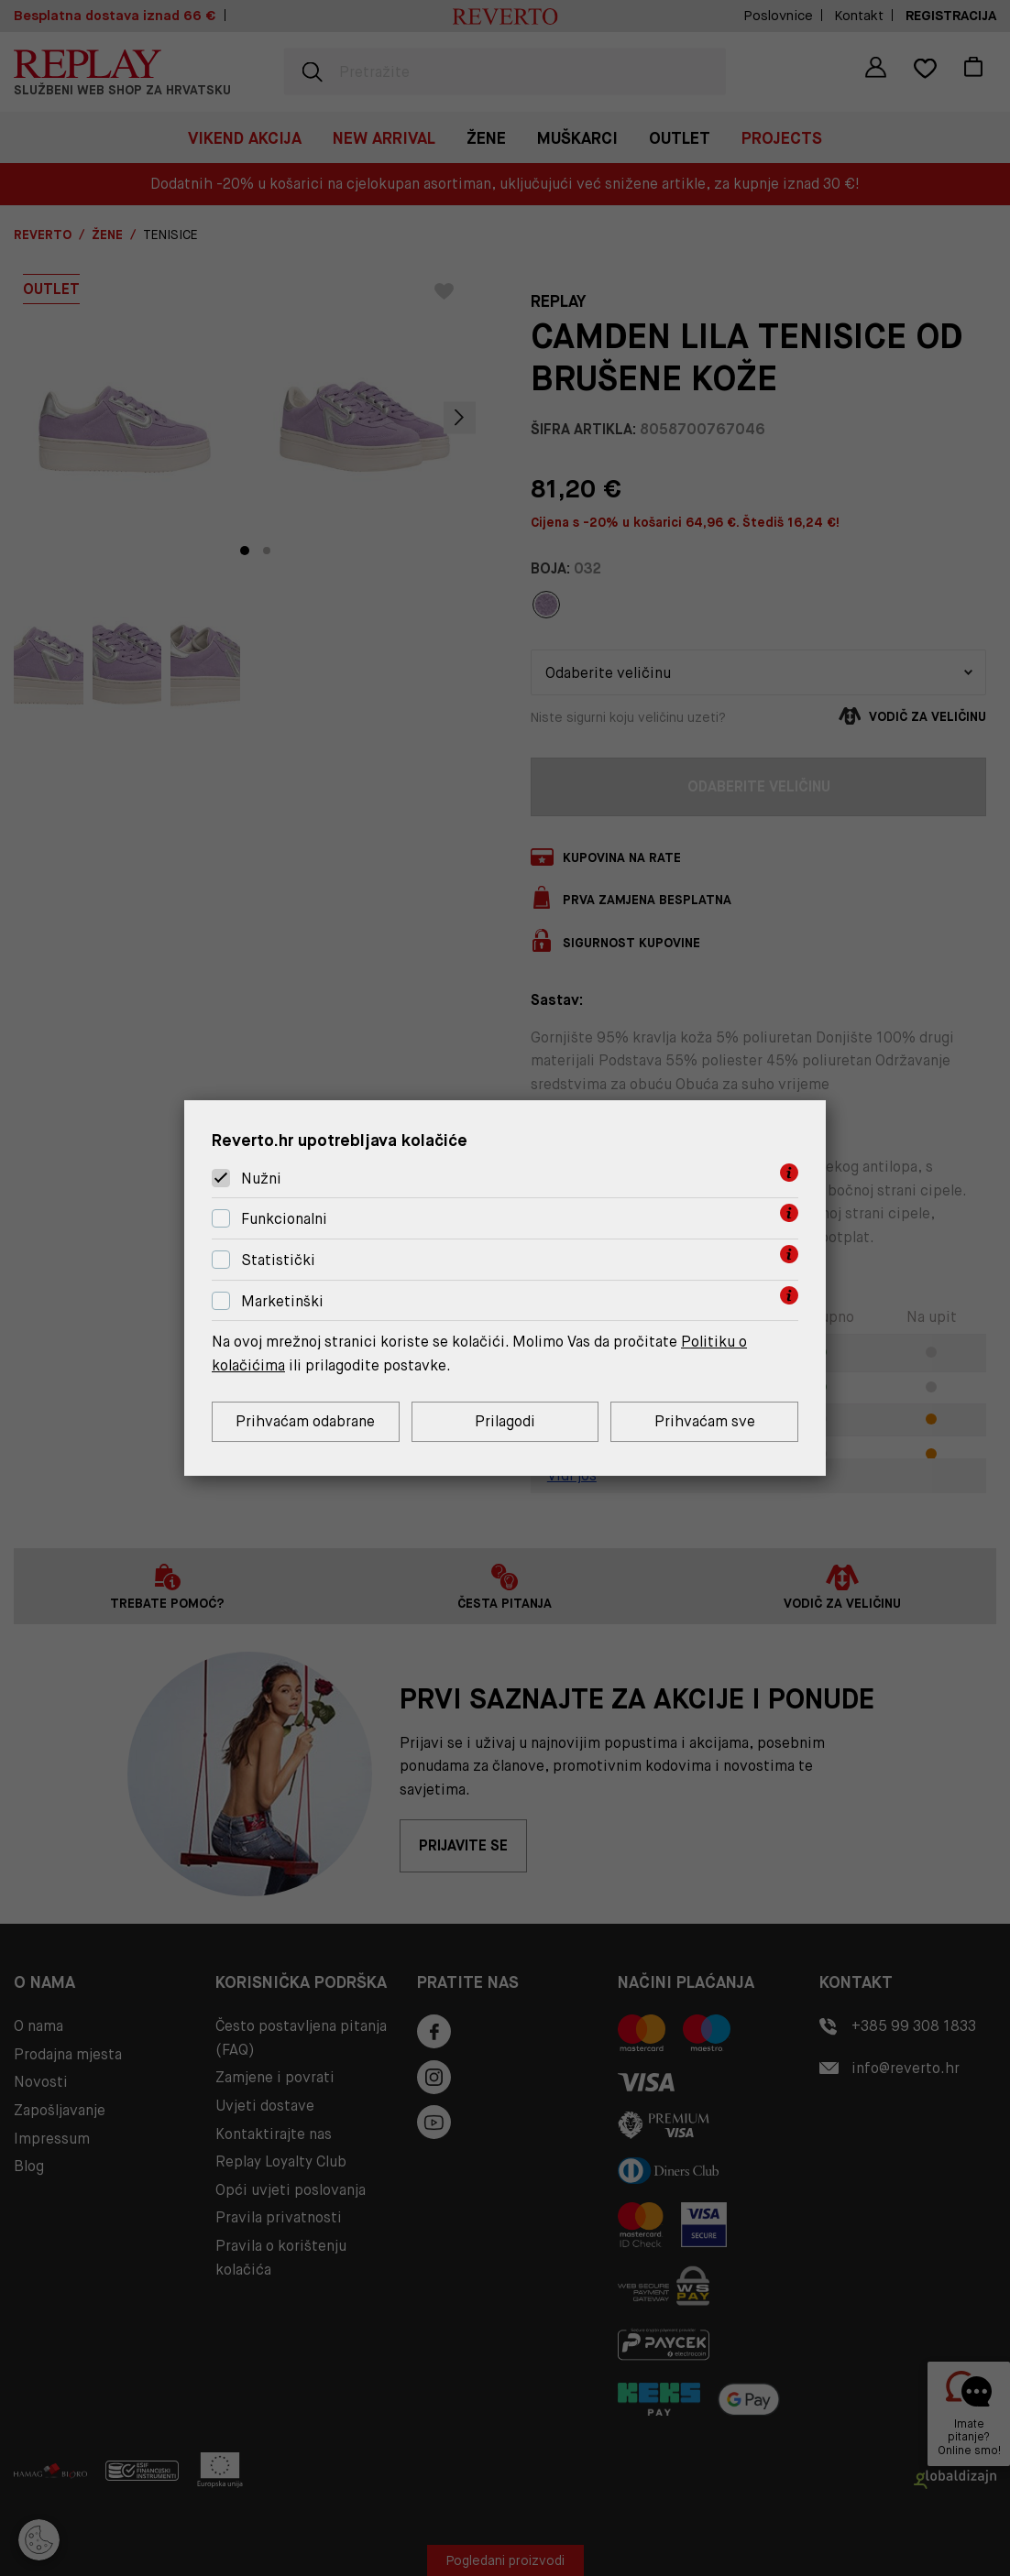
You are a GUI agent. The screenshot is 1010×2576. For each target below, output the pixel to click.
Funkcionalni (284, 1218)
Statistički (278, 1260)
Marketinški (282, 1301)
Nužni (261, 1178)
